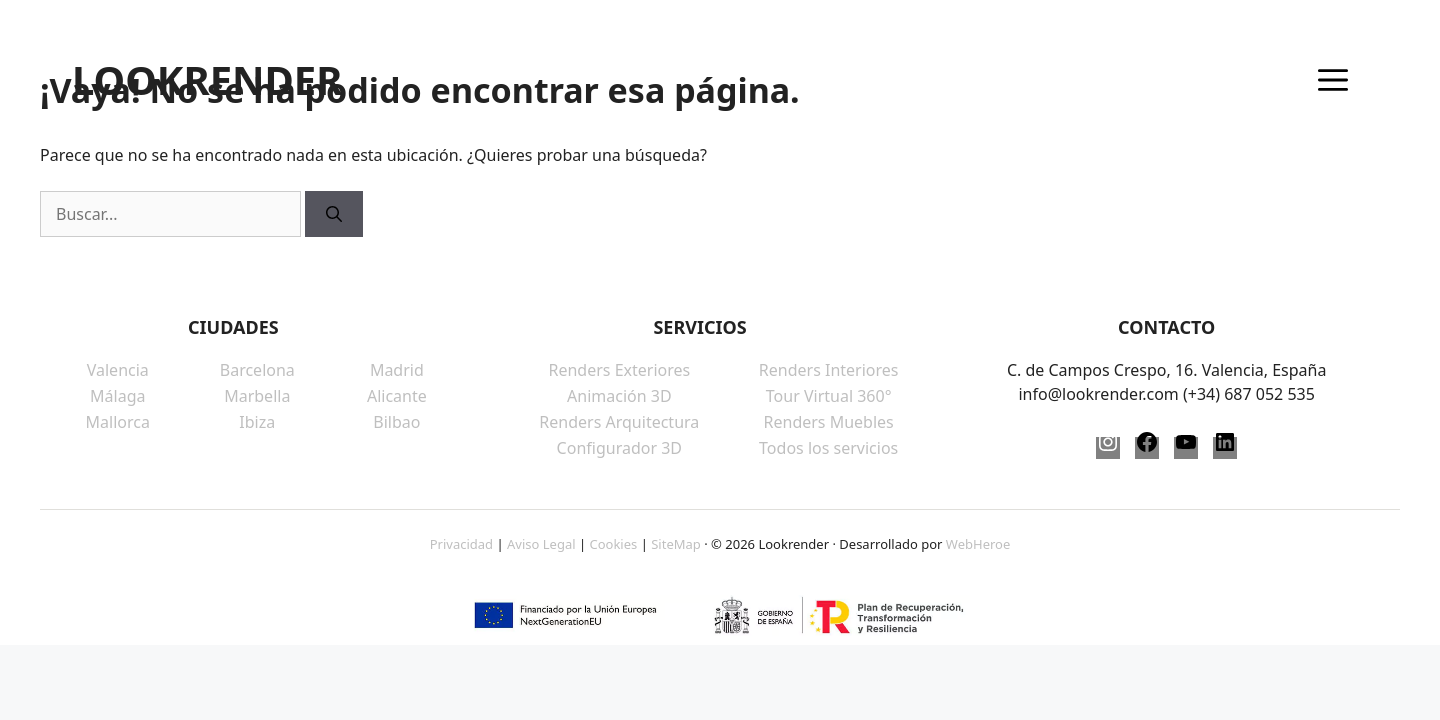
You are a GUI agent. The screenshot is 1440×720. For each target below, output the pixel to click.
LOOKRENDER (207, 80)
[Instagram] (1108, 448)
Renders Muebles (829, 422)
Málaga (117, 396)
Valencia (118, 370)
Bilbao (396, 422)
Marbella (257, 396)
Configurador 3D (619, 448)
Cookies (613, 544)
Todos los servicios (828, 448)
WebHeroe (978, 544)
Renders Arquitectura (619, 422)
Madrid (397, 370)
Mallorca (118, 422)
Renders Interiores (829, 370)
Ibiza (257, 422)
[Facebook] (1147, 448)
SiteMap (676, 544)
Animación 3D (619, 396)
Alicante (397, 396)
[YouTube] (1186, 448)
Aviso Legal (541, 544)
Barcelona (257, 370)
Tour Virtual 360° (829, 396)
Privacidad (461, 544)
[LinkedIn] (1225, 448)
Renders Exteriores (619, 370)
